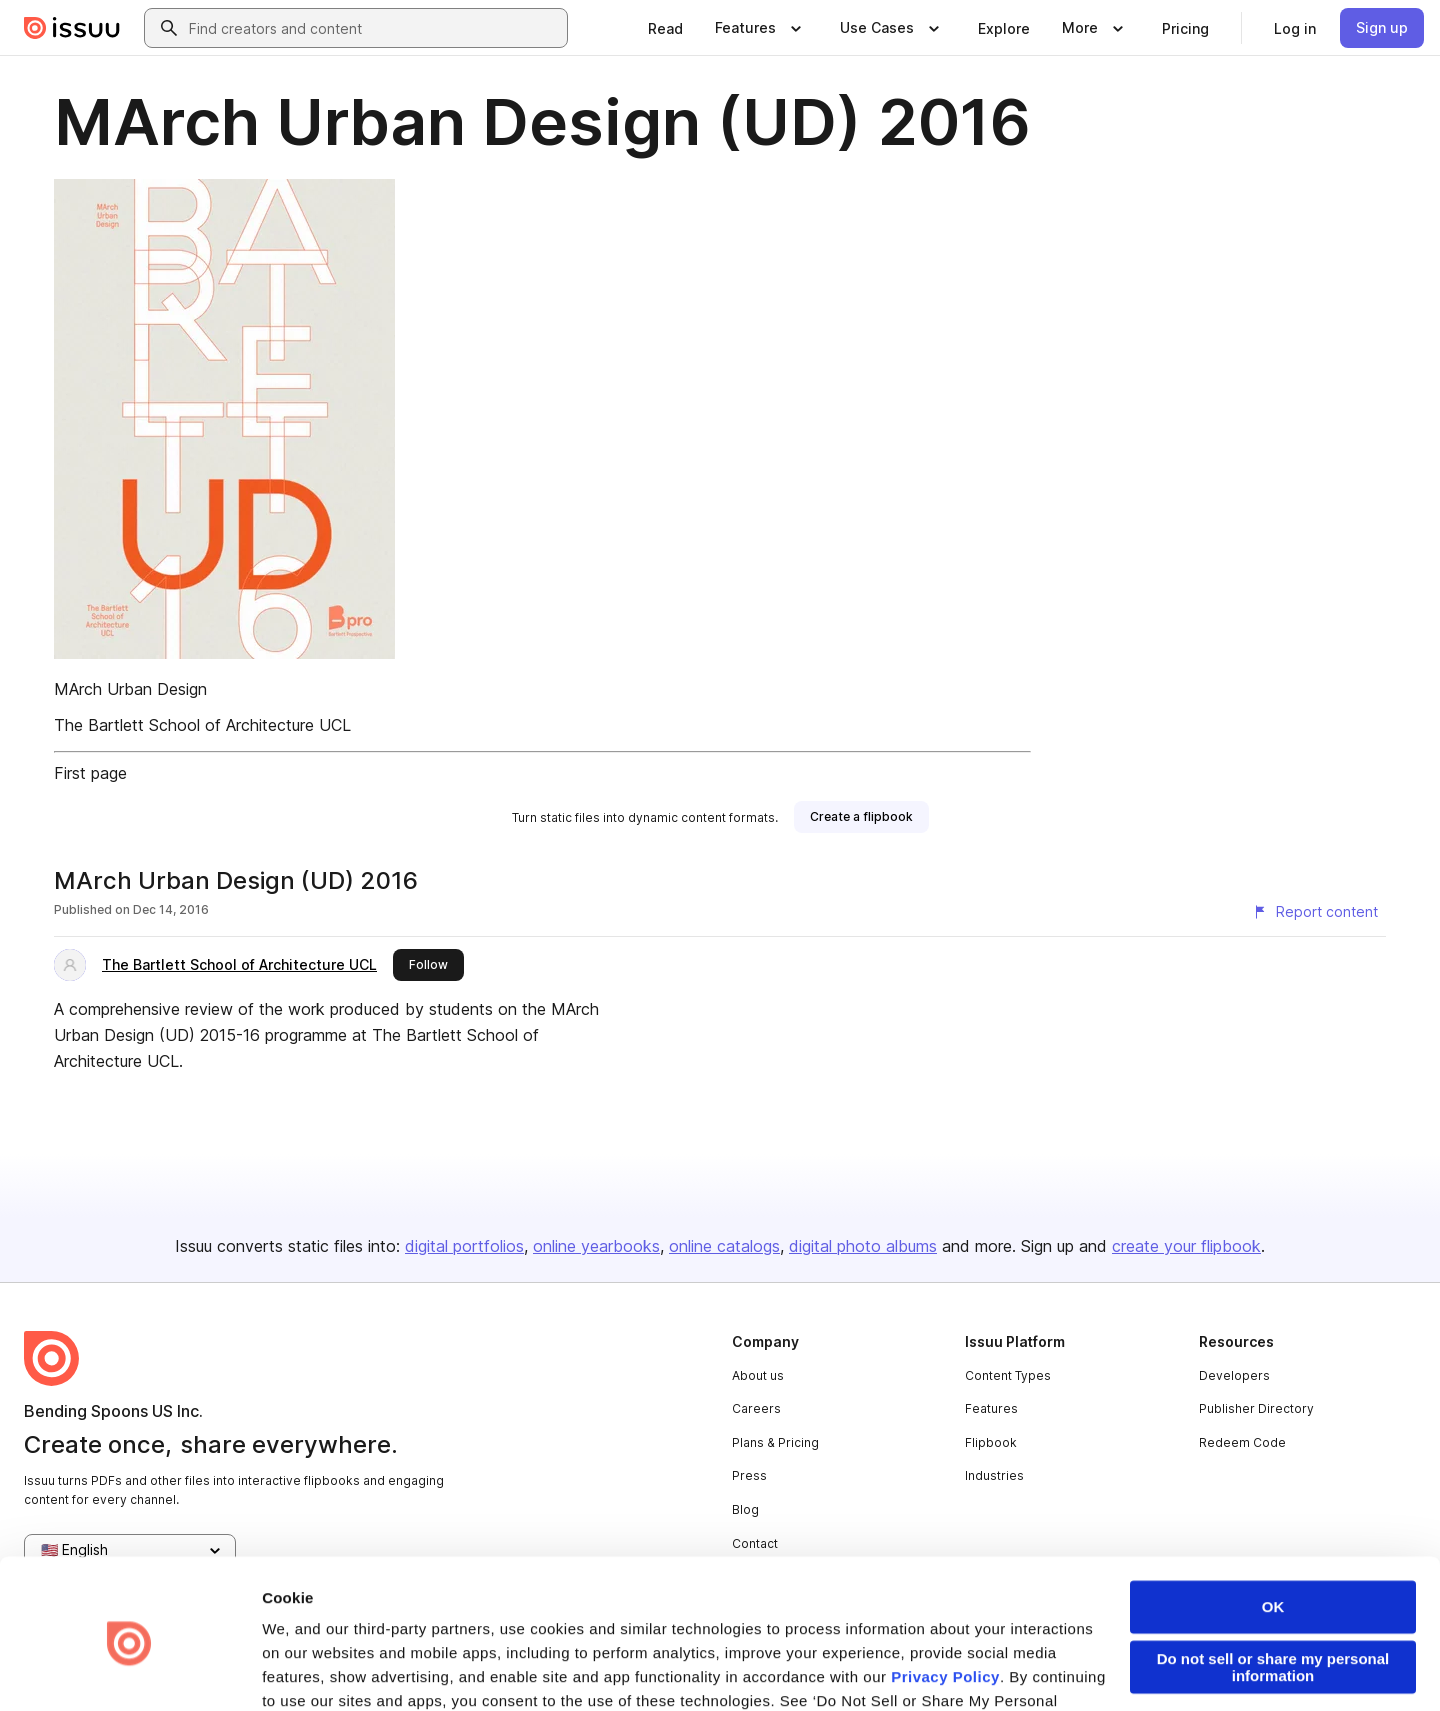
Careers (756, 1408)
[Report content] (1315, 912)
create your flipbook (1186, 1246)
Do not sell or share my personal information (1273, 1589)
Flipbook (991, 1442)
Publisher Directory (1256, 1408)
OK (1273, 1528)
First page (90, 773)
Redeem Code (1242, 1442)
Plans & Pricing (775, 1442)
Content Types (1008, 1375)
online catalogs (724, 1246)
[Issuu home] (72, 28)
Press (749, 1475)
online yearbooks (596, 1246)
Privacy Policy (945, 1598)
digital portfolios (464, 1246)
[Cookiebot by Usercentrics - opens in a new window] (129, 1672)
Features (991, 1408)
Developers (1234, 1375)
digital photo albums (863, 1246)
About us (758, 1375)
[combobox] (374, 28)
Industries (994, 1475)
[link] (665, 28)
